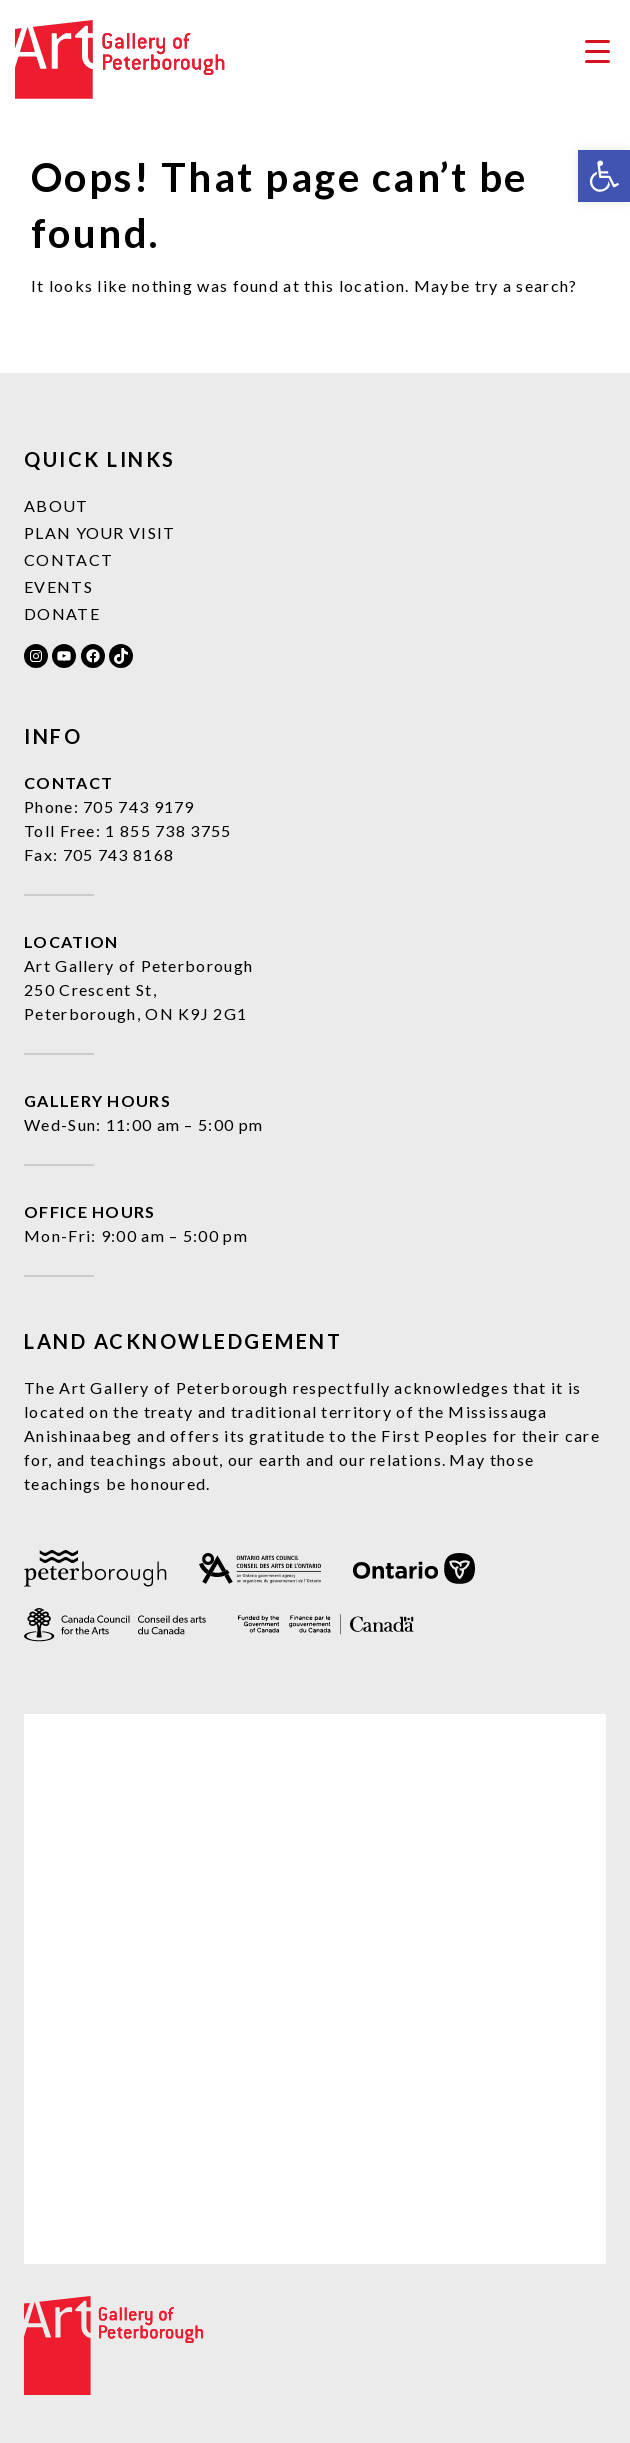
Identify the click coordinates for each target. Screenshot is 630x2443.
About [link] (56, 505)
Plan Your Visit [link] (100, 532)
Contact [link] (68, 559)
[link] (604, 176)
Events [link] (58, 586)
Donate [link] (62, 613)
